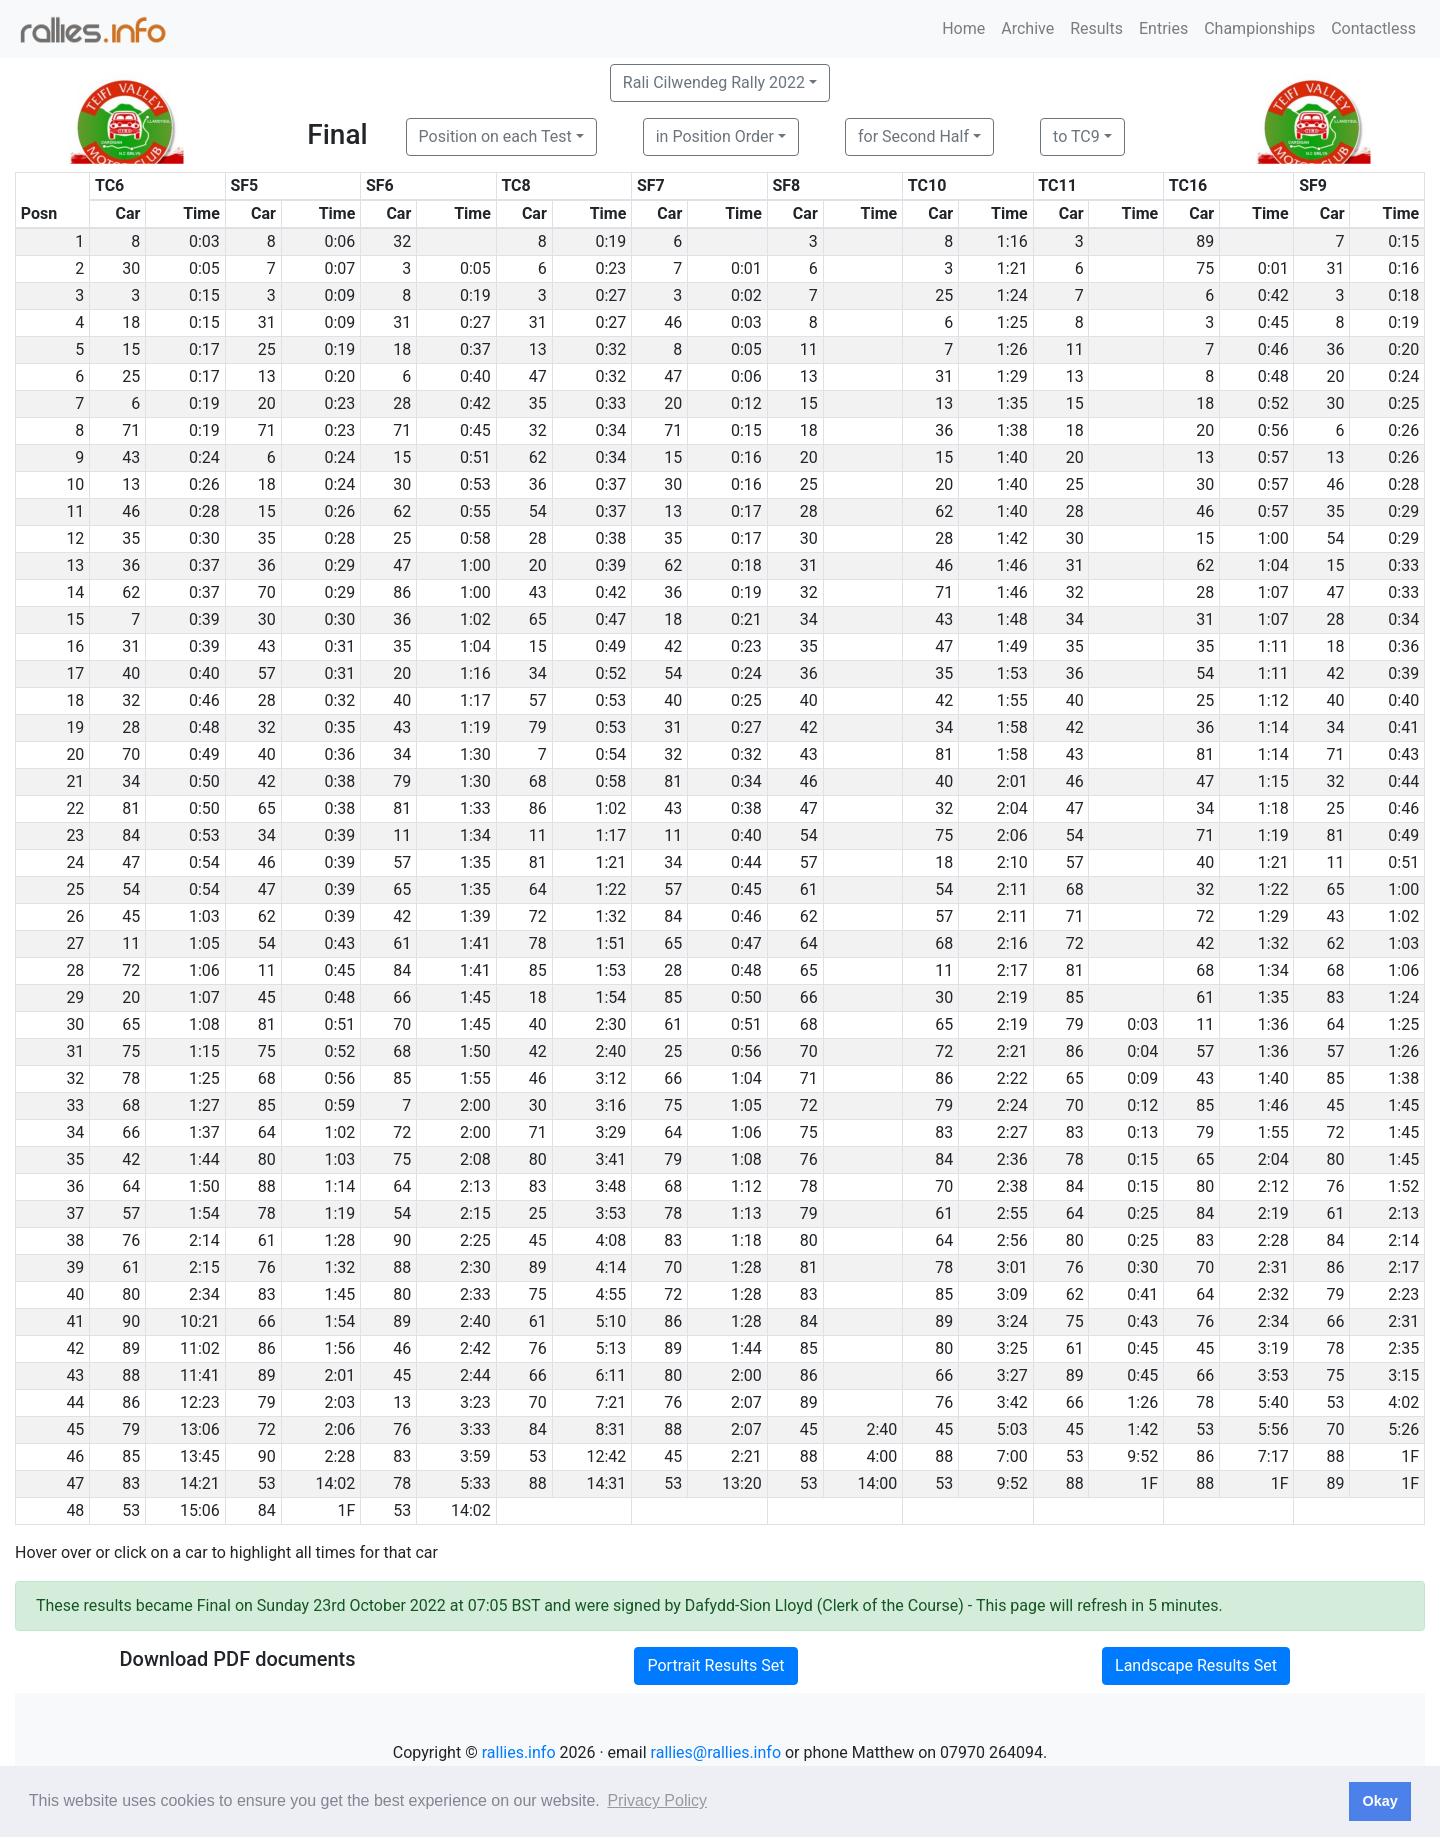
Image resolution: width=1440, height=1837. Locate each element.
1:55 (1012, 700)
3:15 (1403, 1375)
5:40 (1273, 1402)
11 (809, 349)
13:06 (200, 1429)
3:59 (475, 1456)
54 (538, 511)
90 (402, 1240)
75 (1205, 268)
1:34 (475, 835)
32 (402, 241)
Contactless (1373, 28)
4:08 (610, 1240)
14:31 (606, 1483)
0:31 (339, 646)
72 (538, 916)
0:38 (610, 538)
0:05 (204, 268)
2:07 (746, 1402)
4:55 (610, 1294)
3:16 (610, 1105)
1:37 (204, 1132)
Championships (1259, 28)
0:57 (1273, 457)
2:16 (1012, 943)
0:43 (1403, 754)
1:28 (339, 1240)
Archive (1027, 28)
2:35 (1403, 1348)
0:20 (1403, 349)
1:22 (610, 889)
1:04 (1273, 565)
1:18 (1273, 808)
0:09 (339, 295)
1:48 (1012, 619)
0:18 (1403, 295)
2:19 (1012, 997)
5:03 (1012, 1429)
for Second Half (913, 136)
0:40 (475, 376)
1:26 (1012, 349)
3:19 (1273, 1348)
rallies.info (519, 1752)
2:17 (1012, 970)
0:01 (746, 268)
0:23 (610, 268)
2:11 (1012, 889)
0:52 (1273, 403)
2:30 (610, 1024)
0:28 (1403, 484)
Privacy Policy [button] (657, 1800)
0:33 (610, 403)
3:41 (610, 1159)
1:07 (1273, 592)
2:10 (1012, 862)
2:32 (1273, 1294)
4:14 (610, 1267)
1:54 (610, 997)
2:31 (1273, 1267)
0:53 (475, 484)
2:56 (1012, 1240)
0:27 (610, 295)
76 (809, 1159)
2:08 (475, 1159)
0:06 (339, 241)
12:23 (200, 1402)
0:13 (1142, 1132)
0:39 (610, 565)
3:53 (610, 1213)
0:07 (339, 268)
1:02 (475, 619)
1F (1410, 1456)
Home (963, 28)
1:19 (475, 727)
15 (131, 349)
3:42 (1012, 1402)
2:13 (475, 1186)
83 (1336, 997)
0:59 (339, 1105)
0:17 (204, 349)
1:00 (1273, 538)
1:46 (1012, 565)
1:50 (475, 1051)
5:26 (1403, 1429)
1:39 (475, 916)
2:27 (1012, 1132)
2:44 (475, 1375)
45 (131, 916)
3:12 (610, 1078)
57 (267, 673)
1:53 (1012, 673)
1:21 (1012, 268)
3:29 (610, 1132)
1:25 (1012, 322)
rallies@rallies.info (716, 1752)
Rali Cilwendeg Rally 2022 (714, 82)
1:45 (475, 997)
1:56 (339, 1348)
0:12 (746, 403)
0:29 (1403, 511)
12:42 (606, 1456)
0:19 (610, 241)
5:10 (610, 1321)
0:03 (204, 241)
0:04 (1142, 1051)
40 (131, 673)
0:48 (1273, 376)
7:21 (610, 1402)
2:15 (475, 1213)
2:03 (339, 1402)
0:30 (204, 538)
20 (1336, 376)
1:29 (1012, 376)
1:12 (1273, 700)
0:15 (1403, 241)
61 (809, 889)
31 (1336, 268)
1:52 (1403, 1186)
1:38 (1012, 430)
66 (402, 997)
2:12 (1273, 1186)
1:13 (746, 1213)
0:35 (339, 727)
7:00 (1012, 1456)
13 (538, 349)
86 (402, 592)
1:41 (475, 943)
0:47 (610, 619)
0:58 (475, 538)
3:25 (1012, 1348)
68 (538, 781)
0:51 (475, 457)
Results (1096, 28)
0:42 (1273, 295)
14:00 (877, 1483)
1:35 (1012, 403)
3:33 (475, 1429)
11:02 (200, 1348)
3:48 (610, 1186)
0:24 (1403, 376)
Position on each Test (495, 136)
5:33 (475, 1483)
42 (673, 646)
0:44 (1403, 781)
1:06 (204, 970)
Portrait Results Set (715, 1665)
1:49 (1012, 646)
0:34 (610, 430)
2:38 (1012, 1186)
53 (1336, 1402)
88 (267, 1186)
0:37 (475, 349)
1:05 (204, 943)
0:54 (610, 754)
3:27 (1012, 1375)
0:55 (475, 511)
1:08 (204, 1024)
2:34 (204, 1294)
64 (538, 889)
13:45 (200, 1456)
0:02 (746, 295)
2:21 (1012, 1051)
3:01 (1012, 1267)
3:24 (1012, 1321)
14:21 (200, 1483)
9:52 (1142, 1456)
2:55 (1012, 1213)
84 (131, 835)
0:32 (610, 349)
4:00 (881, 1456)
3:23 (475, 1402)
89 (1205, 241)
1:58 (1012, 727)
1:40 (1012, 457)
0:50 (204, 781)
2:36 (1012, 1159)
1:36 (1273, 1024)
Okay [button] (1379, 1801)
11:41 (200, 1375)
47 (538, 376)
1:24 (1012, 295)
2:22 (1012, 1078)
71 (131, 430)
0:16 (1403, 268)
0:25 (1403, 403)
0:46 (1273, 349)
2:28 (1273, 1240)
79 (538, 727)
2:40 (610, 1051)
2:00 (475, 1105)
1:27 (204, 1105)
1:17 (475, 700)
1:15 (1273, 781)
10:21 (200, 1321)
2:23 (1403, 1294)
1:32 (610, 916)
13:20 (742, 1483)
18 (131, 322)
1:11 (1273, 646)
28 (402, 403)
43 (131, 457)
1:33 (475, 808)
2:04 (1012, 808)
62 (538, 457)
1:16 (1012, 241)
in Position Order (715, 136)
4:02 (1403, 1402)
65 (538, 619)
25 (944, 295)
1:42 (1012, 538)
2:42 (475, 1348)
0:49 (610, 646)
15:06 (200, 1510)
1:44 (204, 1159)
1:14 (1273, 727)
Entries (1163, 28)
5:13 (610, 1348)
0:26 (1403, 430)
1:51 (610, 943)
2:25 (475, 1240)
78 (538, 943)
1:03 (204, 916)
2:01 (1012, 781)
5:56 (1273, 1429)
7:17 (1273, 1456)
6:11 (610, 1375)
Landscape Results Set (1196, 1665)
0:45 (1273, 322)
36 (1336, 349)
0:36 (1403, 646)
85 (538, 970)
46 (673, 322)
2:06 (1012, 835)
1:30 (475, 754)
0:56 (1273, 430)
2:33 (475, 1294)
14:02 (335, 1483)
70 (267, 592)
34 (809, 619)
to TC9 (1076, 136)
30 (131, 268)
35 (538, 403)
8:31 (610, 1429)
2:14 (204, 1240)
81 (944, 754)
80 (267, 1159)
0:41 (1403, 727)
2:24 (1012, 1105)
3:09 (1012, 1294)
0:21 (746, 619)
